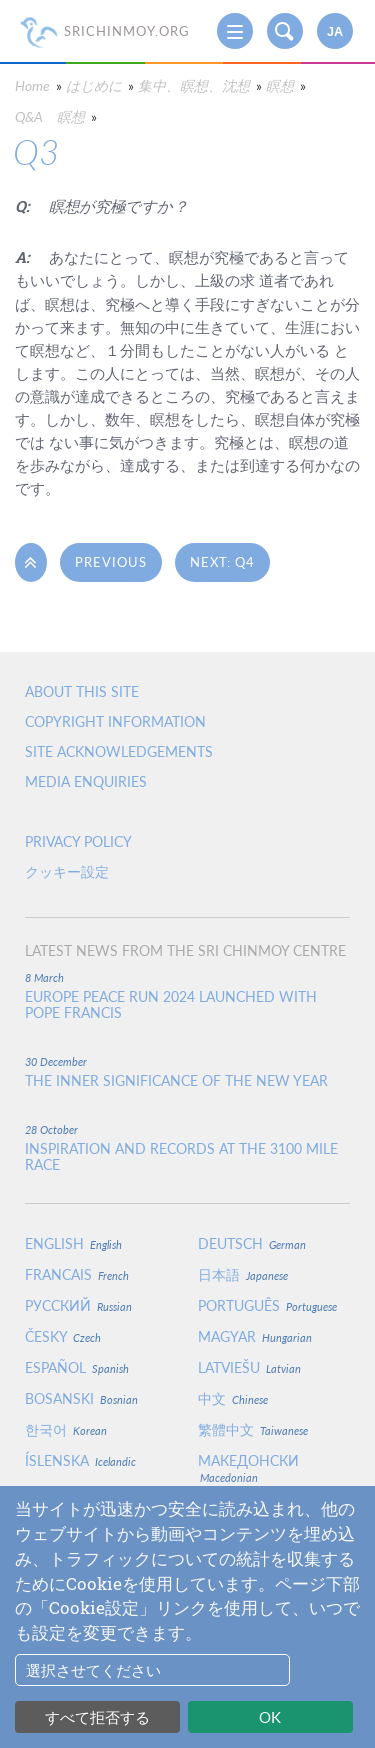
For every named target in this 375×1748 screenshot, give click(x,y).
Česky (63, 1336)
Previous (111, 562)
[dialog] (187, 1617)
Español (77, 1367)
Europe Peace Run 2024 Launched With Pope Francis (171, 1005)
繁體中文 (253, 1429)
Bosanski (81, 1398)
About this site (82, 691)
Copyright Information (115, 721)
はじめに (94, 85)
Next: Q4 (222, 562)
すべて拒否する (97, 1717)
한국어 (66, 1429)
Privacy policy (78, 841)
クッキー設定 (67, 871)
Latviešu (249, 1367)
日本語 (243, 1274)
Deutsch (252, 1243)
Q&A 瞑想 (50, 116)
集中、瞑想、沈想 (194, 85)
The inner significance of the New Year (176, 1081)
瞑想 (280, 85)
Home (32, 85)
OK (270, 1717)
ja (335, 32)
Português (267, 1305)
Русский (78, 1305)
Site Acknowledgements (119, 751)
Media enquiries (86, 781)
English (73, 1243)
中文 (233, 1398)
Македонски (248, 1468)
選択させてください (93, 1670)
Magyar (255, 1336)
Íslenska (80, 1460)
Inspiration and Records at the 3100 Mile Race (181, 1157)
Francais (77, 1274)
